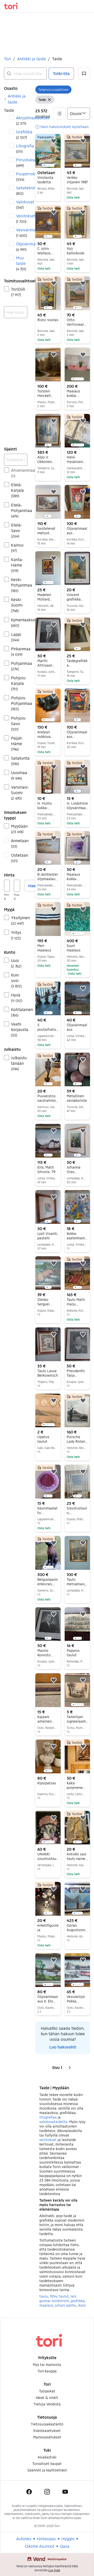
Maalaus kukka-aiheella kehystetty (75, 881)
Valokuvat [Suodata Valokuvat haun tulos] (21, 204)
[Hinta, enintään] (17, 886)
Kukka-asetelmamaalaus (77, 1238)
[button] (84, 74)
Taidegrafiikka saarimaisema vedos (77, 667)
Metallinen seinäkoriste (77, 1098)
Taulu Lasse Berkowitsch (47, 1373)
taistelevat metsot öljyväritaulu (47, 533)
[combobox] (25, 74)
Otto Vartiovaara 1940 (76, 324)
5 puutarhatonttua (47, 1029)
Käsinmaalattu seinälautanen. (48, 1515)
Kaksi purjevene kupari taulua (76, 1790)
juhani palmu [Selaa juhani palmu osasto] (65, 2305)
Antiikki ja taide (31, 58)
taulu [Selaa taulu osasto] (43, 2296)
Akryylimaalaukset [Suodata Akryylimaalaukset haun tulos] (21, 120)
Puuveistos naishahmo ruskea (47, 1100)
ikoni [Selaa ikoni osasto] (82, 2305)
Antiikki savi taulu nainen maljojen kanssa (77, 1861)
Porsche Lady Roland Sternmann (77, 1441)
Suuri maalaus (73, 947)
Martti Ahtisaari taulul (46, 665)
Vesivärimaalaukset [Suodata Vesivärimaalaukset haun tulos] (21, 232)
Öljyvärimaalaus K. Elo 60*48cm (47, 2001)
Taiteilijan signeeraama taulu (77, 1721)
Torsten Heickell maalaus (45, 395)
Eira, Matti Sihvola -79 (46, 1169)
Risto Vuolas (47, 320)
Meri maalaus (44, 947)
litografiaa (48, 2117)
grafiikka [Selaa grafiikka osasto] (78, 2301)
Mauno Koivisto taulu (45, 1655)
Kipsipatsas (46, 1783)
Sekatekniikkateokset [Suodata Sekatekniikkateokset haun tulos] (21, 190)
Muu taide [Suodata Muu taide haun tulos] (21, 263)
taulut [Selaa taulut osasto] (64, 2296)
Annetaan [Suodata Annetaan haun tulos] (19, 843)
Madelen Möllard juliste (44, 599)
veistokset (48, 2140)
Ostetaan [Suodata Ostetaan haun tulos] (19, 858)
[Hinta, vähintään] (7, 886)
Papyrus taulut (73, 1652)
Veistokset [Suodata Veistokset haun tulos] (21, 218)
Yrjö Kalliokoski (75, 250)
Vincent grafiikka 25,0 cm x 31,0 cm (75, 601)
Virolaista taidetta (45, 179)
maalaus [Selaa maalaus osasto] (46, 2305)
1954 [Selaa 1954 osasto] (53, 2296)
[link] (15, 99)
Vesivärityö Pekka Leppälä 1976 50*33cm (77, 2003)
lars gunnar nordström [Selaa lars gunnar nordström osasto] (57, 2298)
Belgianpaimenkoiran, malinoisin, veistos (47, 1586)
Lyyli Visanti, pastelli (47, 1235)
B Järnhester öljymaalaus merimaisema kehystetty (47, 881)
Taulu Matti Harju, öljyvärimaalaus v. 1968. (77, 1306)
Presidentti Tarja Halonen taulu (76, 1377)
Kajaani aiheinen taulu (45, 1721)
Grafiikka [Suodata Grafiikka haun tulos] (21, 134)
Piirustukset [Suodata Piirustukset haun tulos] (21, 162)
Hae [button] (32, 885)
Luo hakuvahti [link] (62, 2046)
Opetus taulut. (43, 1439)
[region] (48, 151)
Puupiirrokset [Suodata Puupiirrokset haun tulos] (21, 176)
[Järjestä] (78, 114)
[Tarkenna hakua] (15, 460)
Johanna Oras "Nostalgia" (76, 1171)
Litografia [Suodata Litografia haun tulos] (21, 148)
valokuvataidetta (53, 2122)
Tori (7, 58)
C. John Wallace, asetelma (45, 253)
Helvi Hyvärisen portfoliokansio (77, 464)
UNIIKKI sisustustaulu (48, 1858)
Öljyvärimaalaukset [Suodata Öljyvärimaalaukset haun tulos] (21, 246)
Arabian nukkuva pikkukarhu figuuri (46, 739)
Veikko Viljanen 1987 (77, 179)
